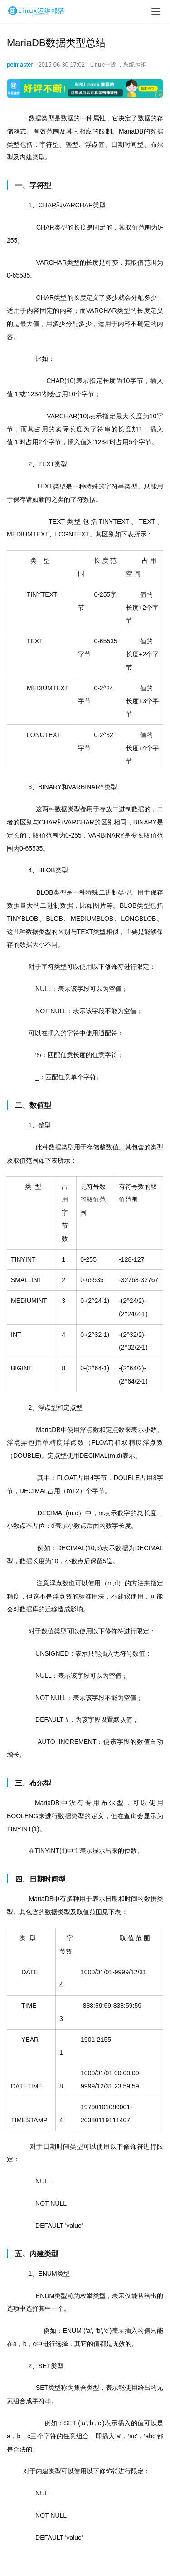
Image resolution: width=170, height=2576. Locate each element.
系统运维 (134, 64)
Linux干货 (103, 64)
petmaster (20, 64)
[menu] (155, 11)
